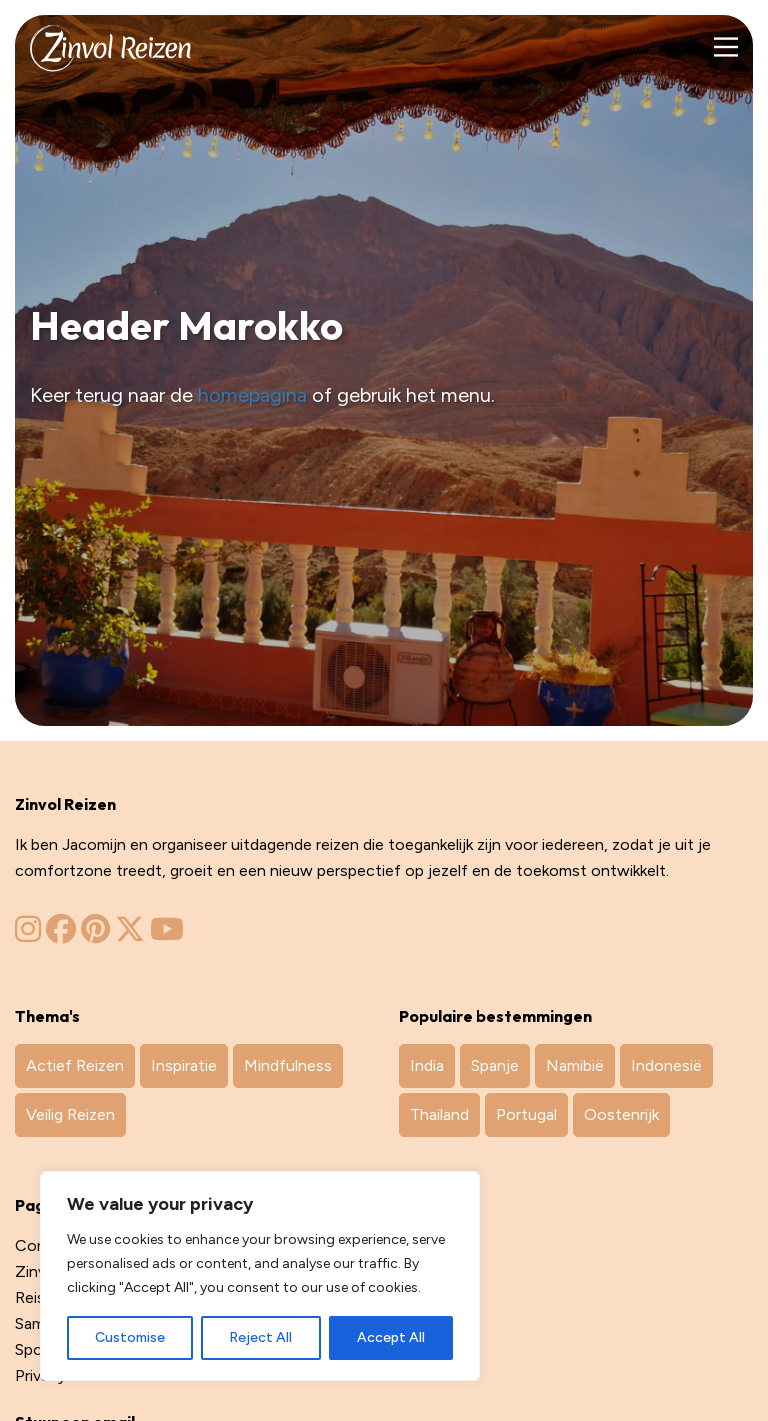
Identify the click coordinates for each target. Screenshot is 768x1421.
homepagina (252, 395)
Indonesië (666, 1065)
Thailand (439, 1114)
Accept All (391, 1337)
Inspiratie (184, 1065)
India (427, 1065)
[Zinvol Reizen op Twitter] (130, 934)
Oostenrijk (621, 1114)
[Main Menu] (725, 47)
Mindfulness (288, 1065)
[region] (260, 1276)
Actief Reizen (75, 1065)
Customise (130, 1337)
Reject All (260, 1337)
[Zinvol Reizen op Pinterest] (95, 934)
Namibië (575, 1065)
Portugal (526, 1114)
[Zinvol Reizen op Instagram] (28, 934)
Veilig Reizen (70, 1114)
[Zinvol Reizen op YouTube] (167, 934)
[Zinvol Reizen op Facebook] (61, 934)
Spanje (495, 1065)
